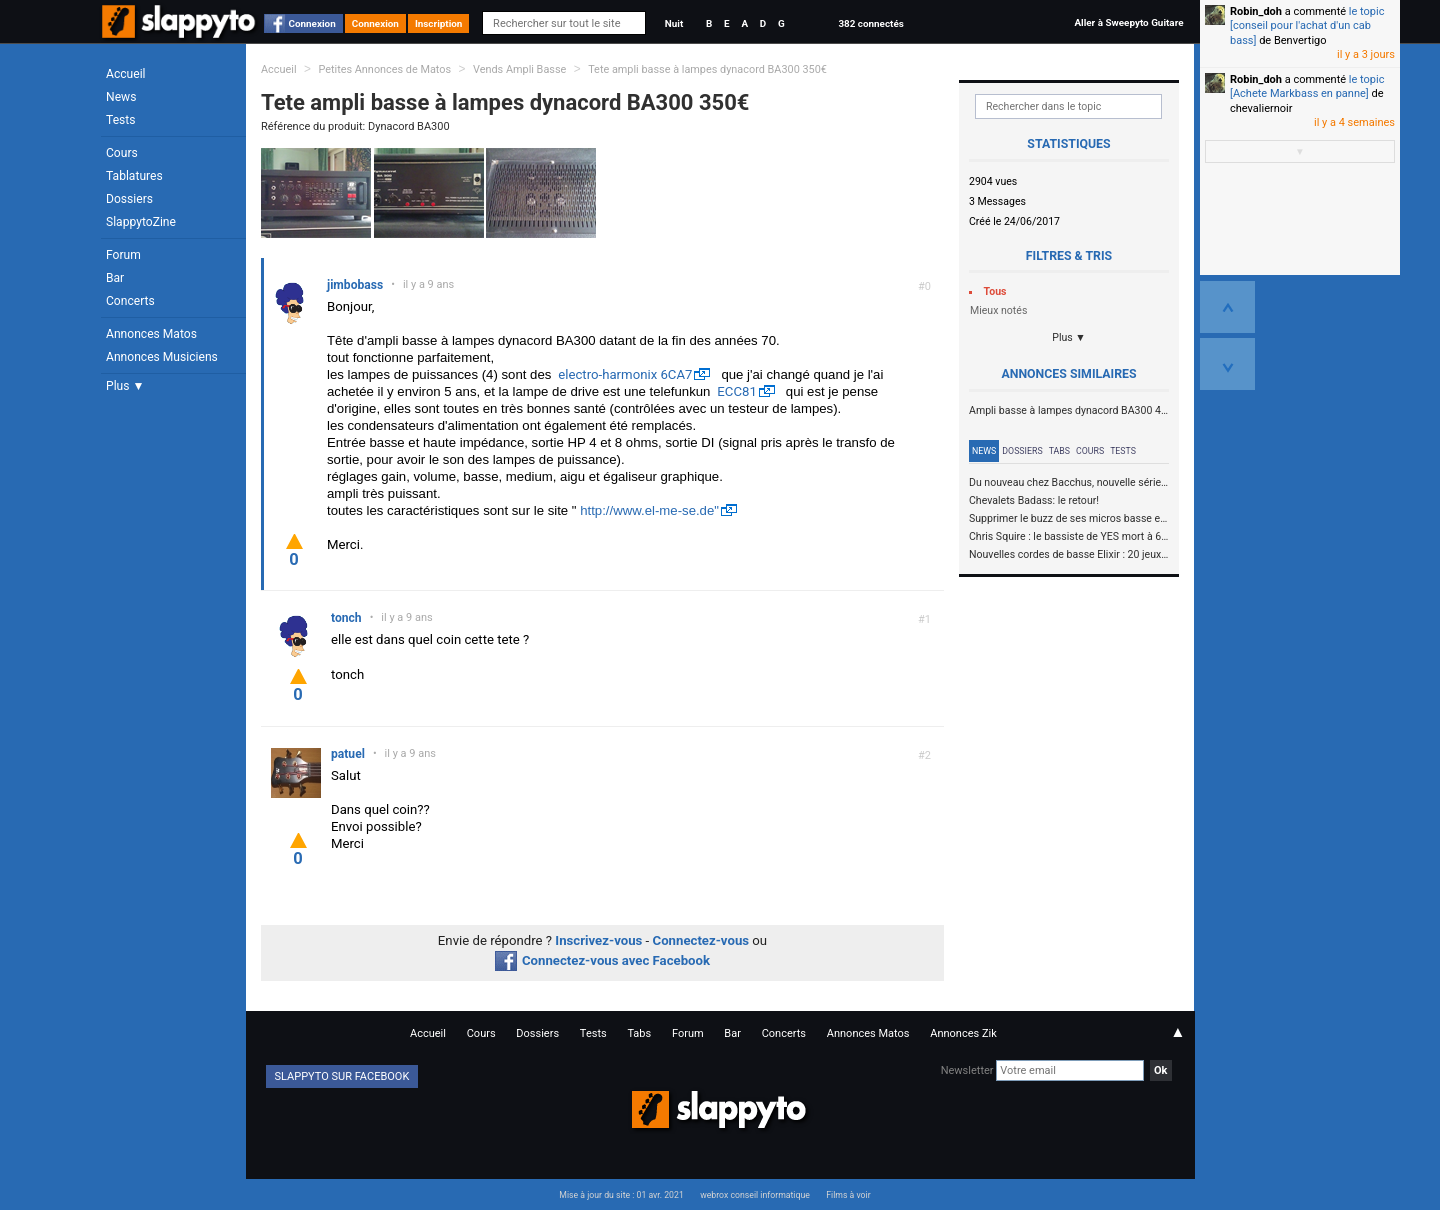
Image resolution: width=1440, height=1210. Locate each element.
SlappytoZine (141, 222)
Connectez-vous (701, 940)
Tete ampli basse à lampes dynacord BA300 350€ (707, 69)
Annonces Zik (963, 1033)
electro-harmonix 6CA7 (625, 374)
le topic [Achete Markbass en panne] (1307, 86)
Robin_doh (1256, 11)
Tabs (1059, 451)
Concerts (130, 301)
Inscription (439, 23)
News (121, 97)
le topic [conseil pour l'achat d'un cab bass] (1307, 26)
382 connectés (870, 23)
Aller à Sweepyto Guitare (1128, 22)
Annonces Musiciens (162, 357)
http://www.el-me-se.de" (649, 510)
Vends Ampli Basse (519, 69)
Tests (120, 120)
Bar (115, 278)
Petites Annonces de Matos (384, 69)
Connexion (312, 23)
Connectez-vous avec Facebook (602, 960)
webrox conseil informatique (755, 1195)
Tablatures (134, 176)
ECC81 (737, 391)
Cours (122, 153)
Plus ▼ (125, 386)
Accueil (126, 74)
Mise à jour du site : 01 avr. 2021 (621, 1195)
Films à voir (848, 1195)
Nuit (674, 23)
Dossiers (129, 199)
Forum (123, 255)
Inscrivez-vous (598, 940)
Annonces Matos (151, 334)
